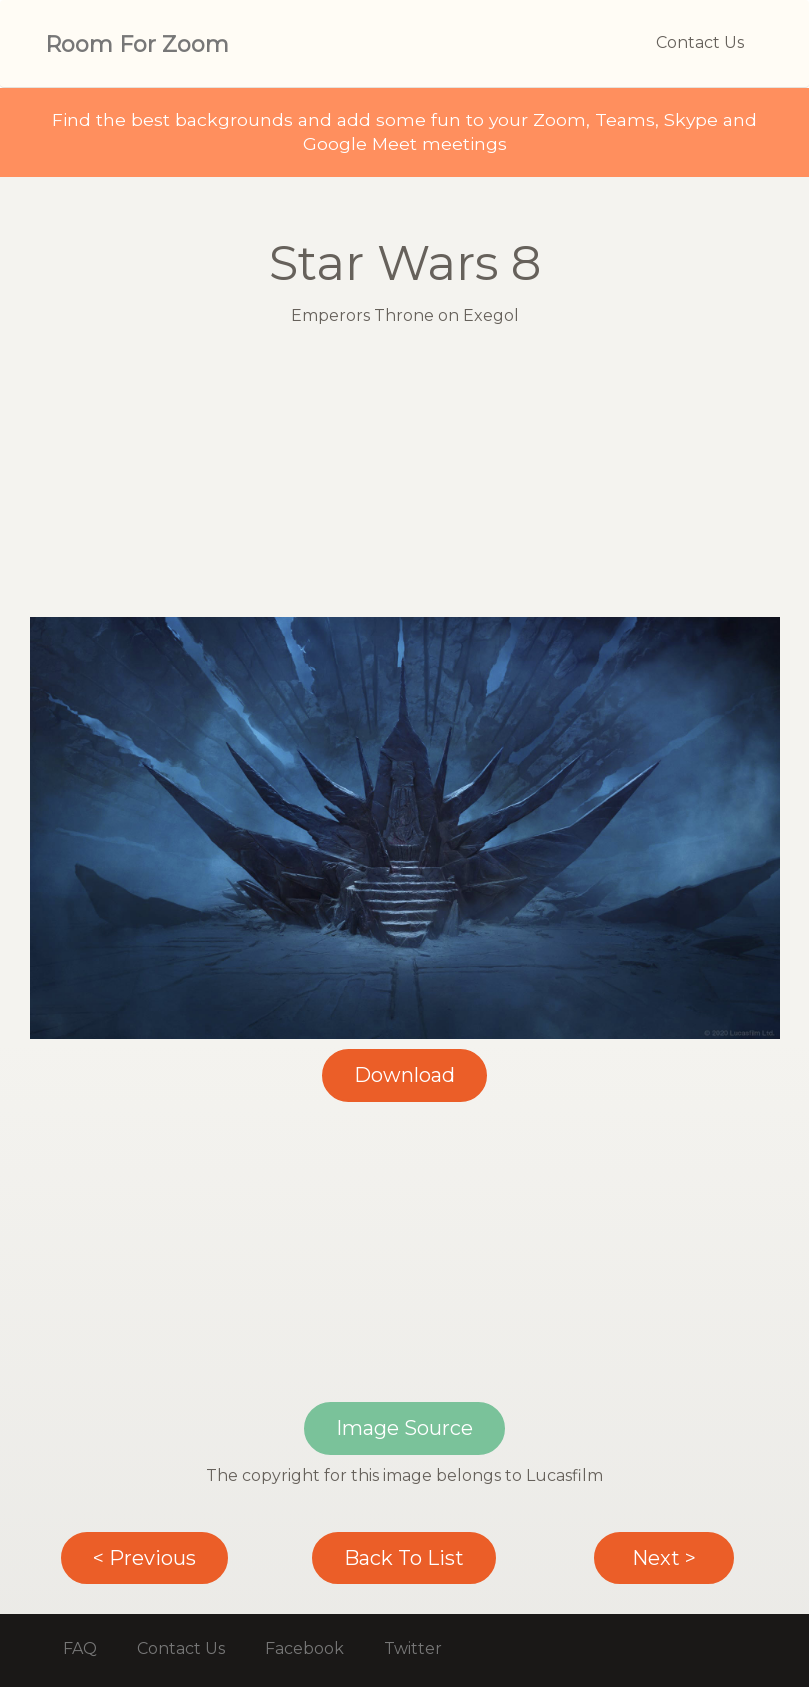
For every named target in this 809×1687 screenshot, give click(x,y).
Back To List (404, 1558)
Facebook (304, 1648)
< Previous (144, 1558)
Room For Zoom (137, 44)
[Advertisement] (405, 477)
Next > (664, 1558)
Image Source (404, 1428)
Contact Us (700, 42)
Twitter (413, 1648)
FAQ (80, 1648)
